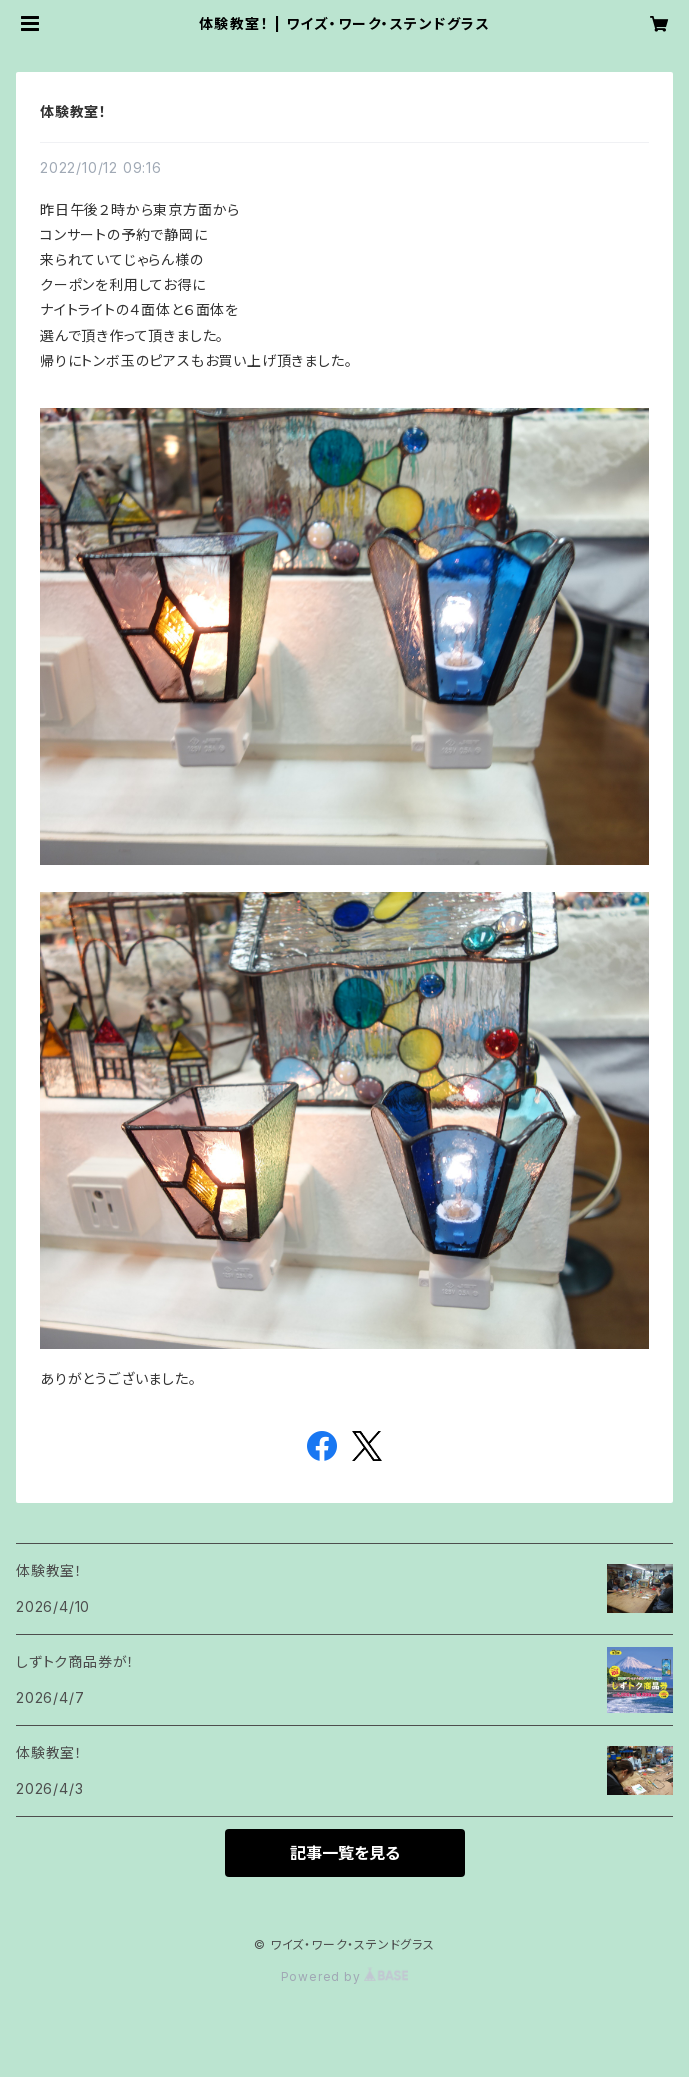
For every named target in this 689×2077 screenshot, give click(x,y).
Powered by (345, 1976)
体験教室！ (73, 111)
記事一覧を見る (345, 1853)
